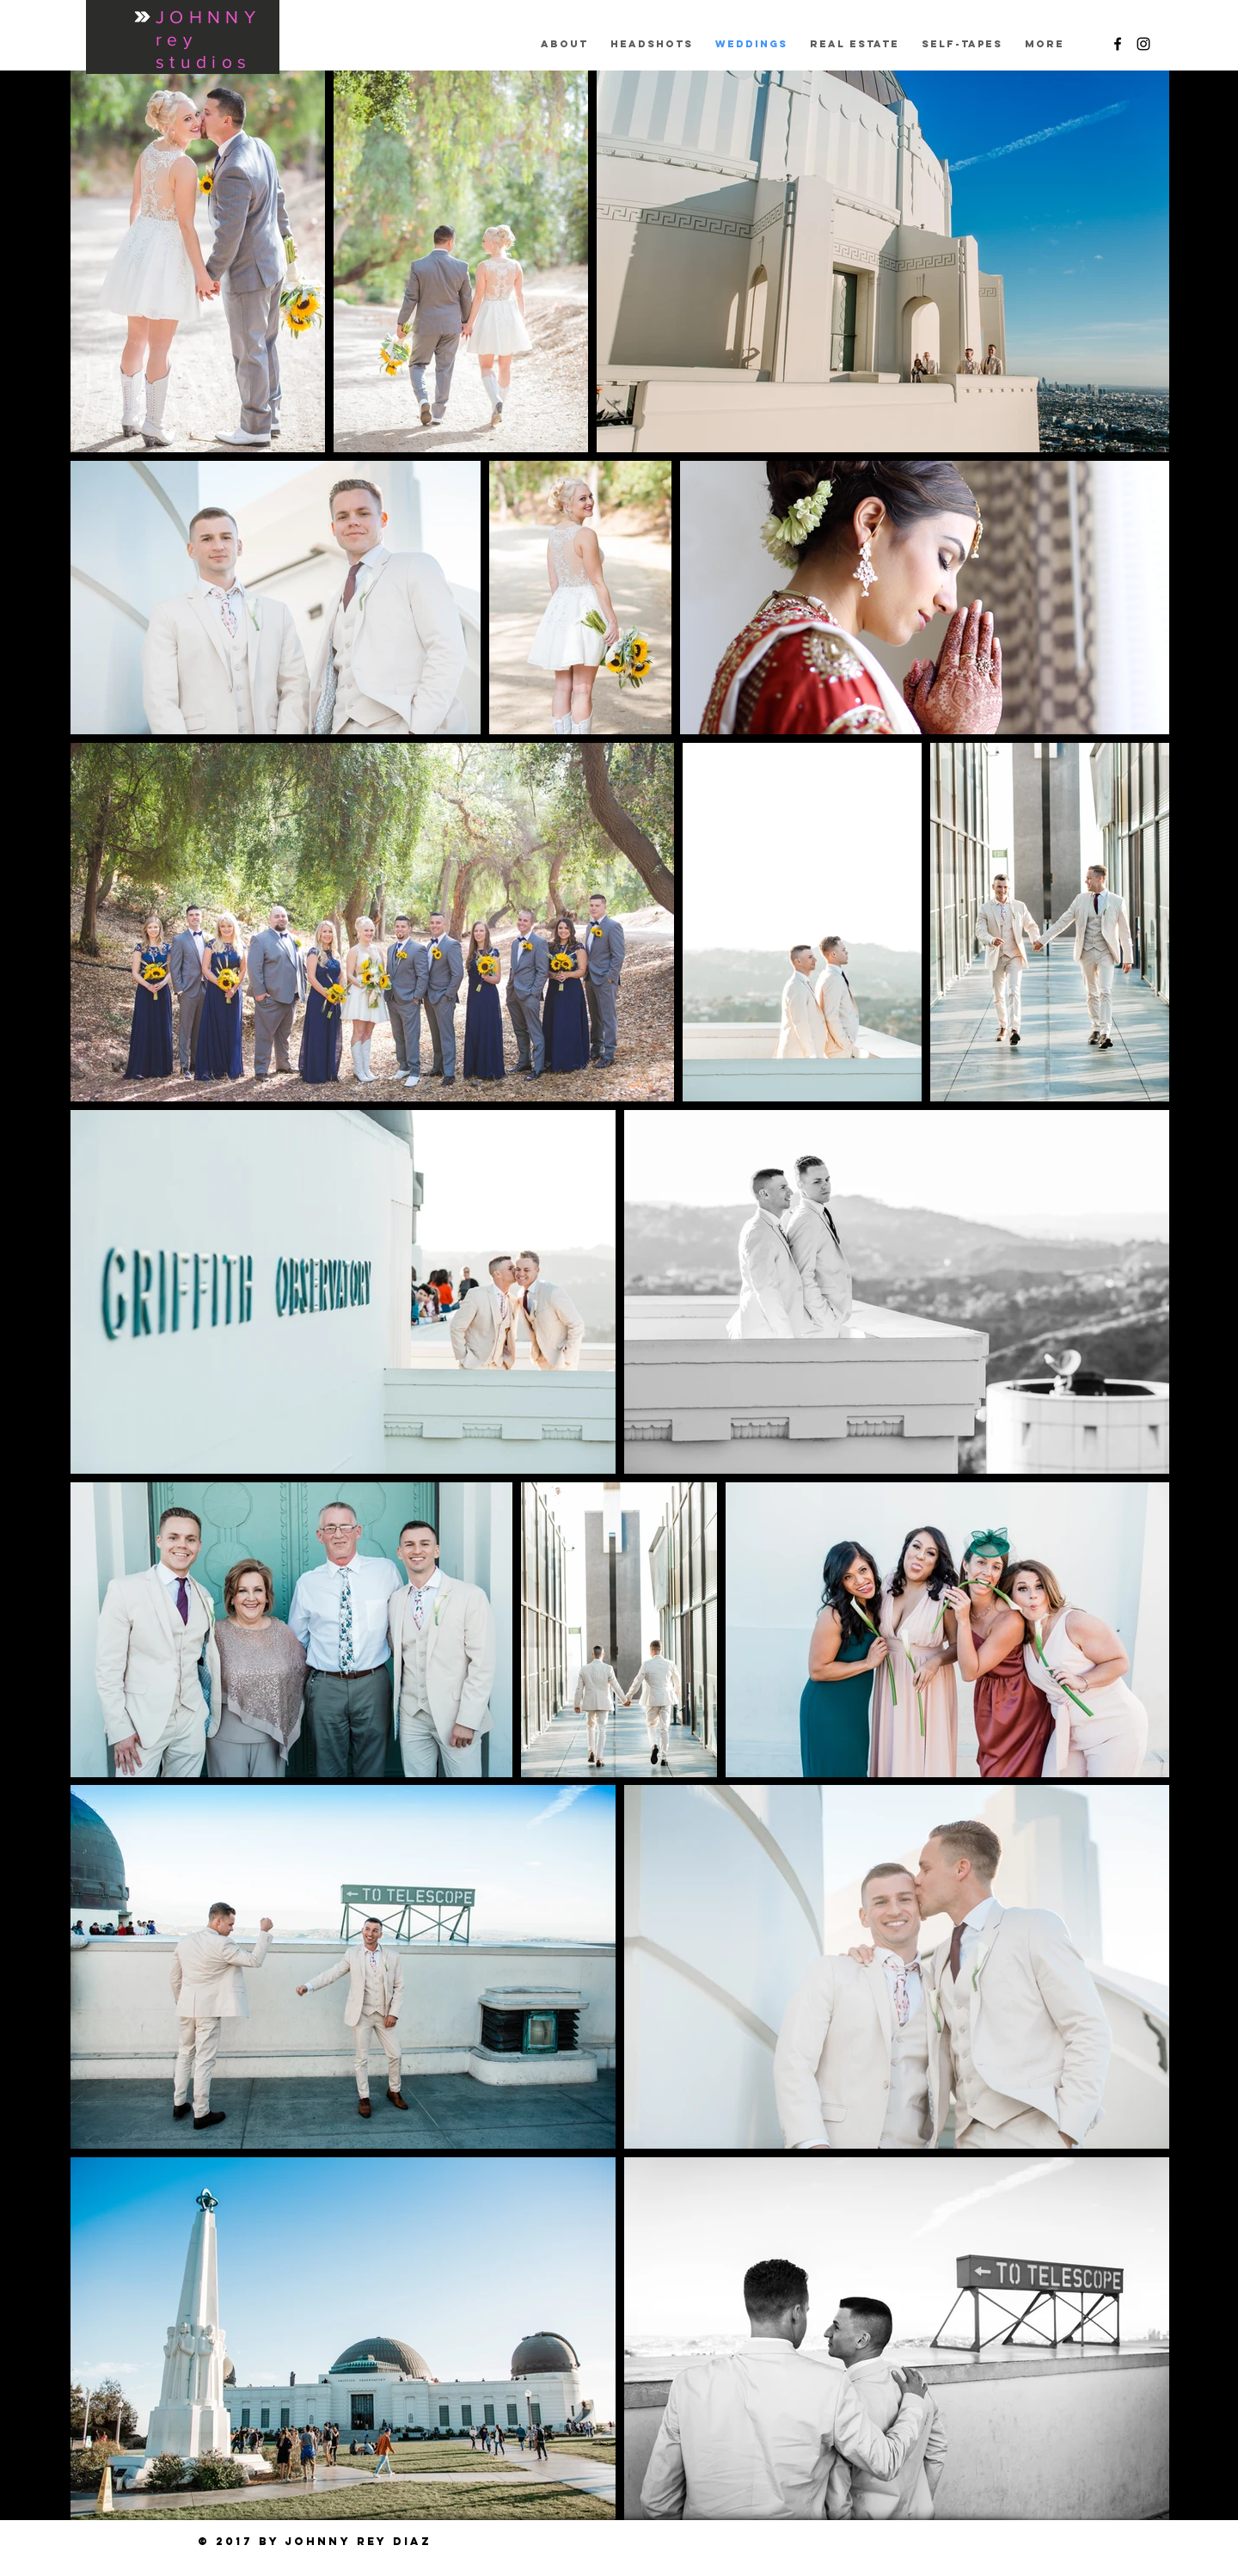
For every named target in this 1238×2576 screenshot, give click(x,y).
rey (176, 39)
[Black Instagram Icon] (1143, 43)
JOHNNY (208, 17)
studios (203, 61)
